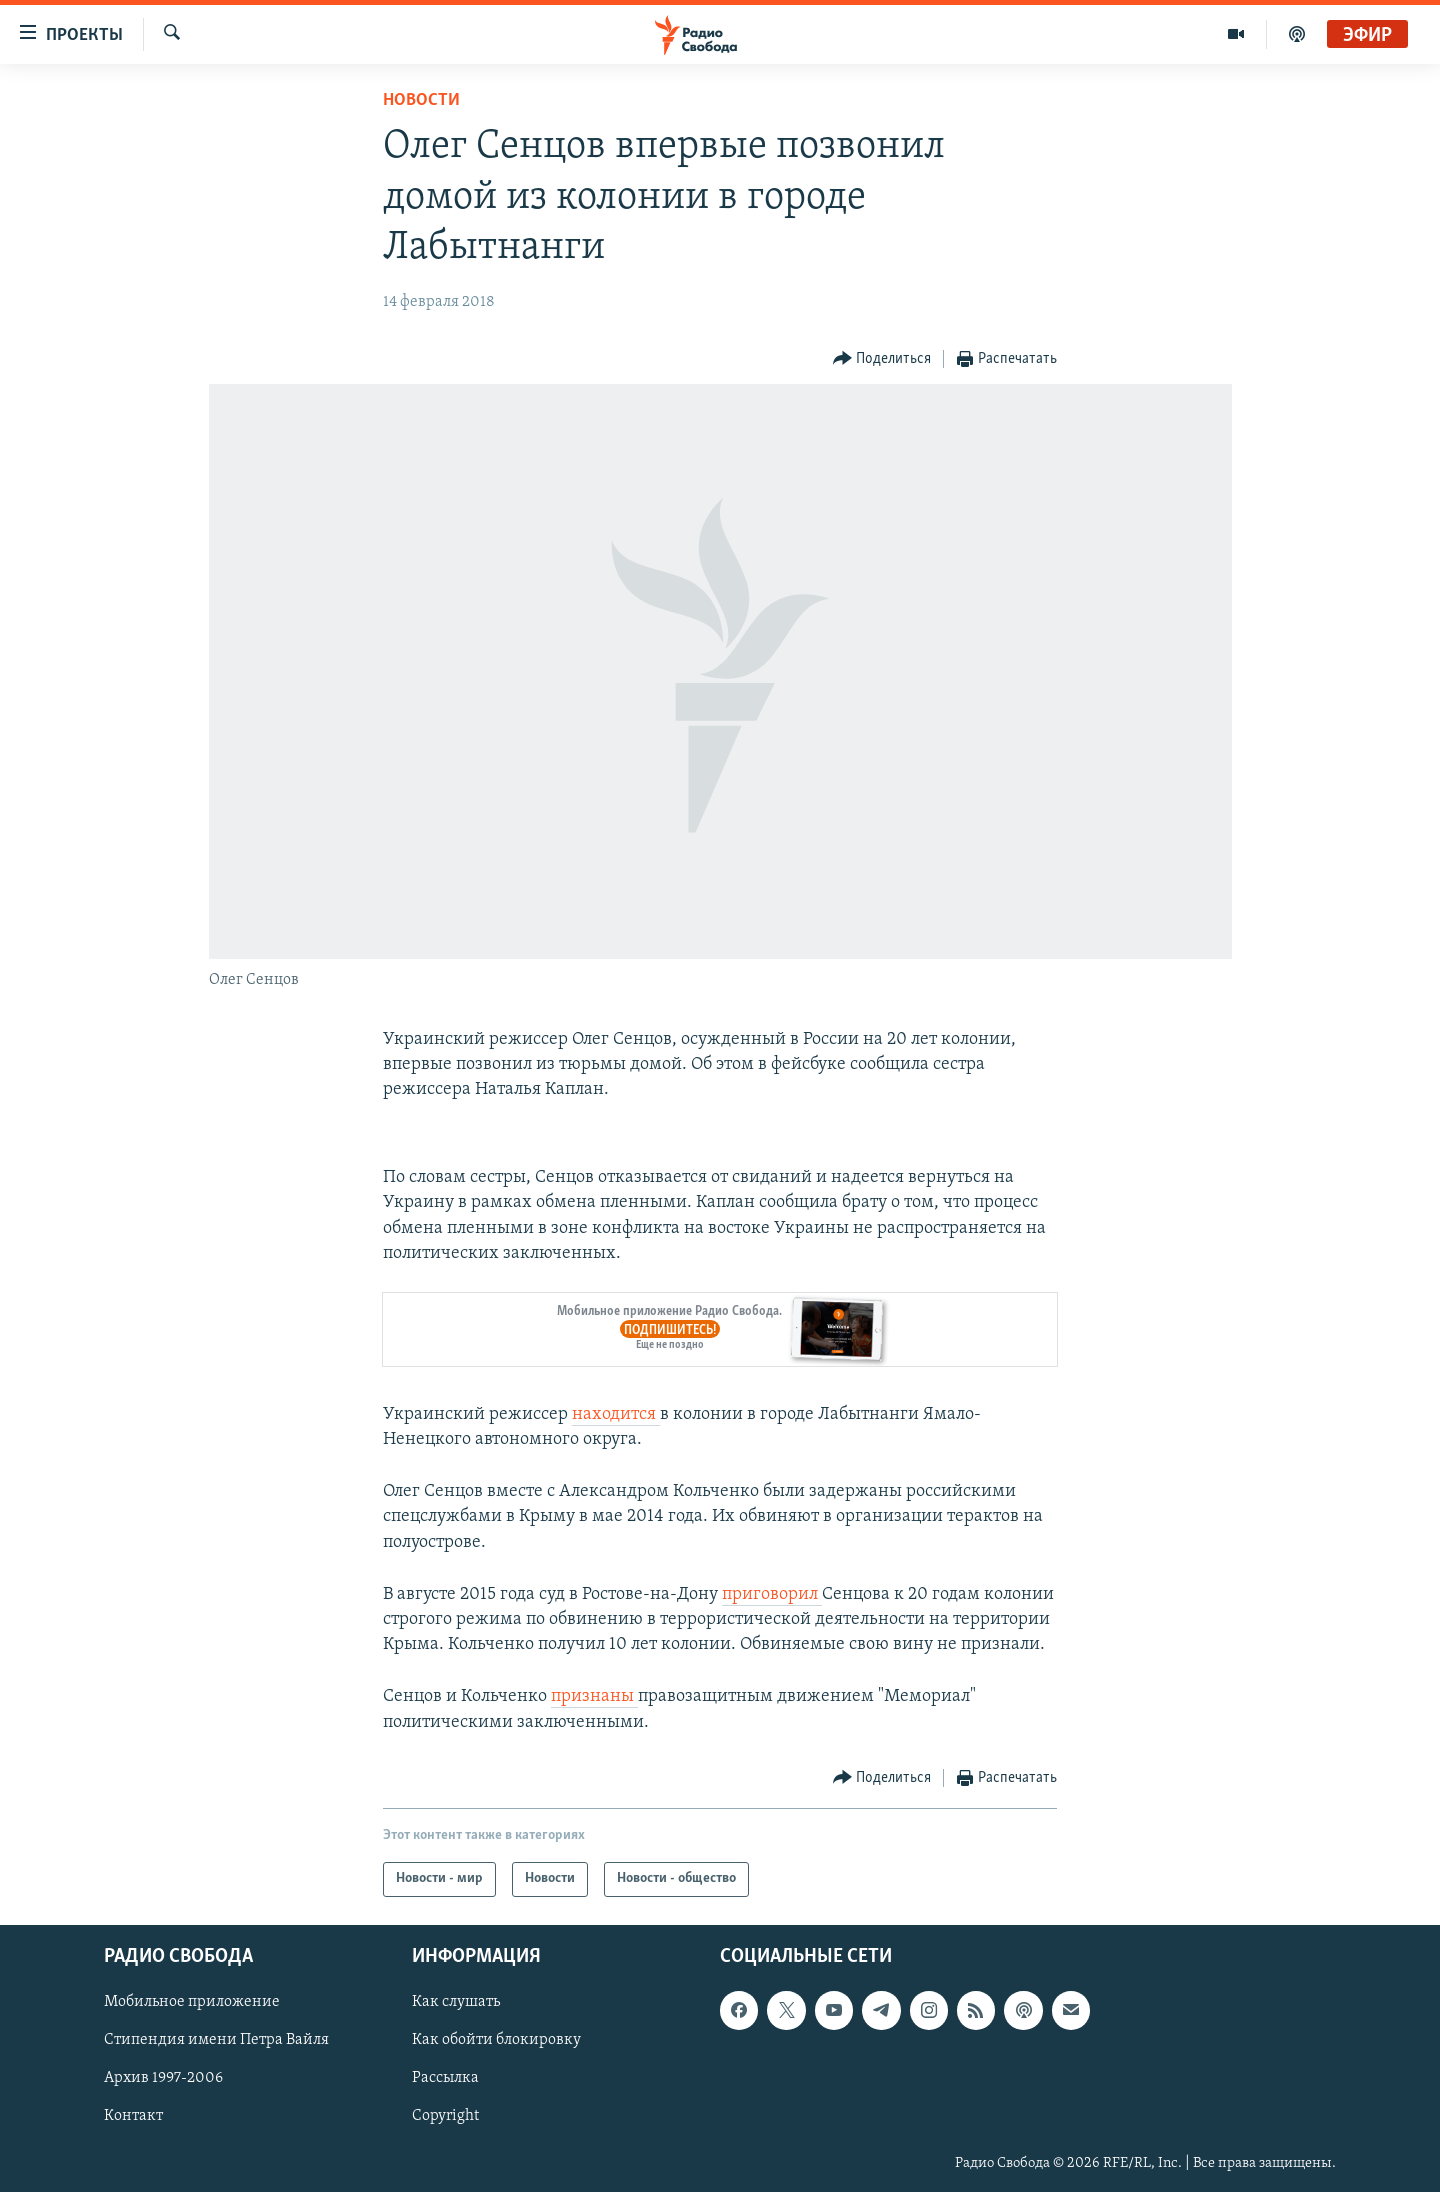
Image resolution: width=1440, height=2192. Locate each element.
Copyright (445, 2116)
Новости (421, 100)
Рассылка (445, 2078)
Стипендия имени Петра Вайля (216, 2040)
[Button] (882, 359)
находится (616, 1414)
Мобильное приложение (192, 2002)
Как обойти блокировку (496, 2040)
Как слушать (456, 2002)
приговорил (772, 1594)
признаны (594, 1696)
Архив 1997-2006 (163, 2078)
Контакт (133, 2116)
